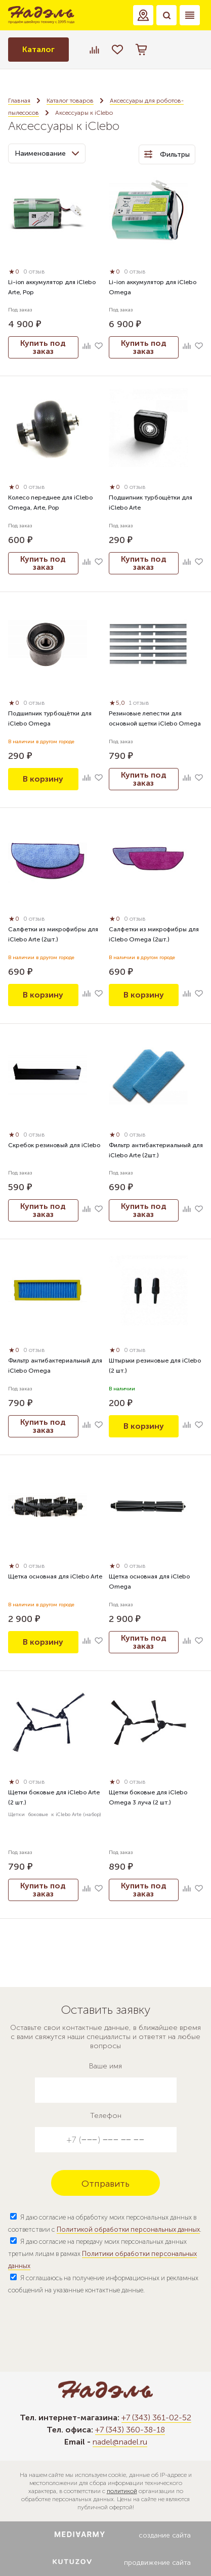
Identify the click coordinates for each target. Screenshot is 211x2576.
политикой (122, 2491)
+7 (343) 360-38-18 (130, 2429)
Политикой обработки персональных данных (128, 2229)
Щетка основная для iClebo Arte (55, 1576)
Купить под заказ (43, 347)
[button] (143, 15)
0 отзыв (34, 271)
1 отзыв (139, 702)
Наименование (47, 153)
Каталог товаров (70, 100)
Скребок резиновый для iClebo (54, 1145)
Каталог (38, 49)
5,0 (117, 702)
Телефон (105, 2115)
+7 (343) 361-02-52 (156, 2417)
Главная (19, 100)
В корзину (43, 779)
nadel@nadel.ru (120, 2442)
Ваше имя (105, 2066)
